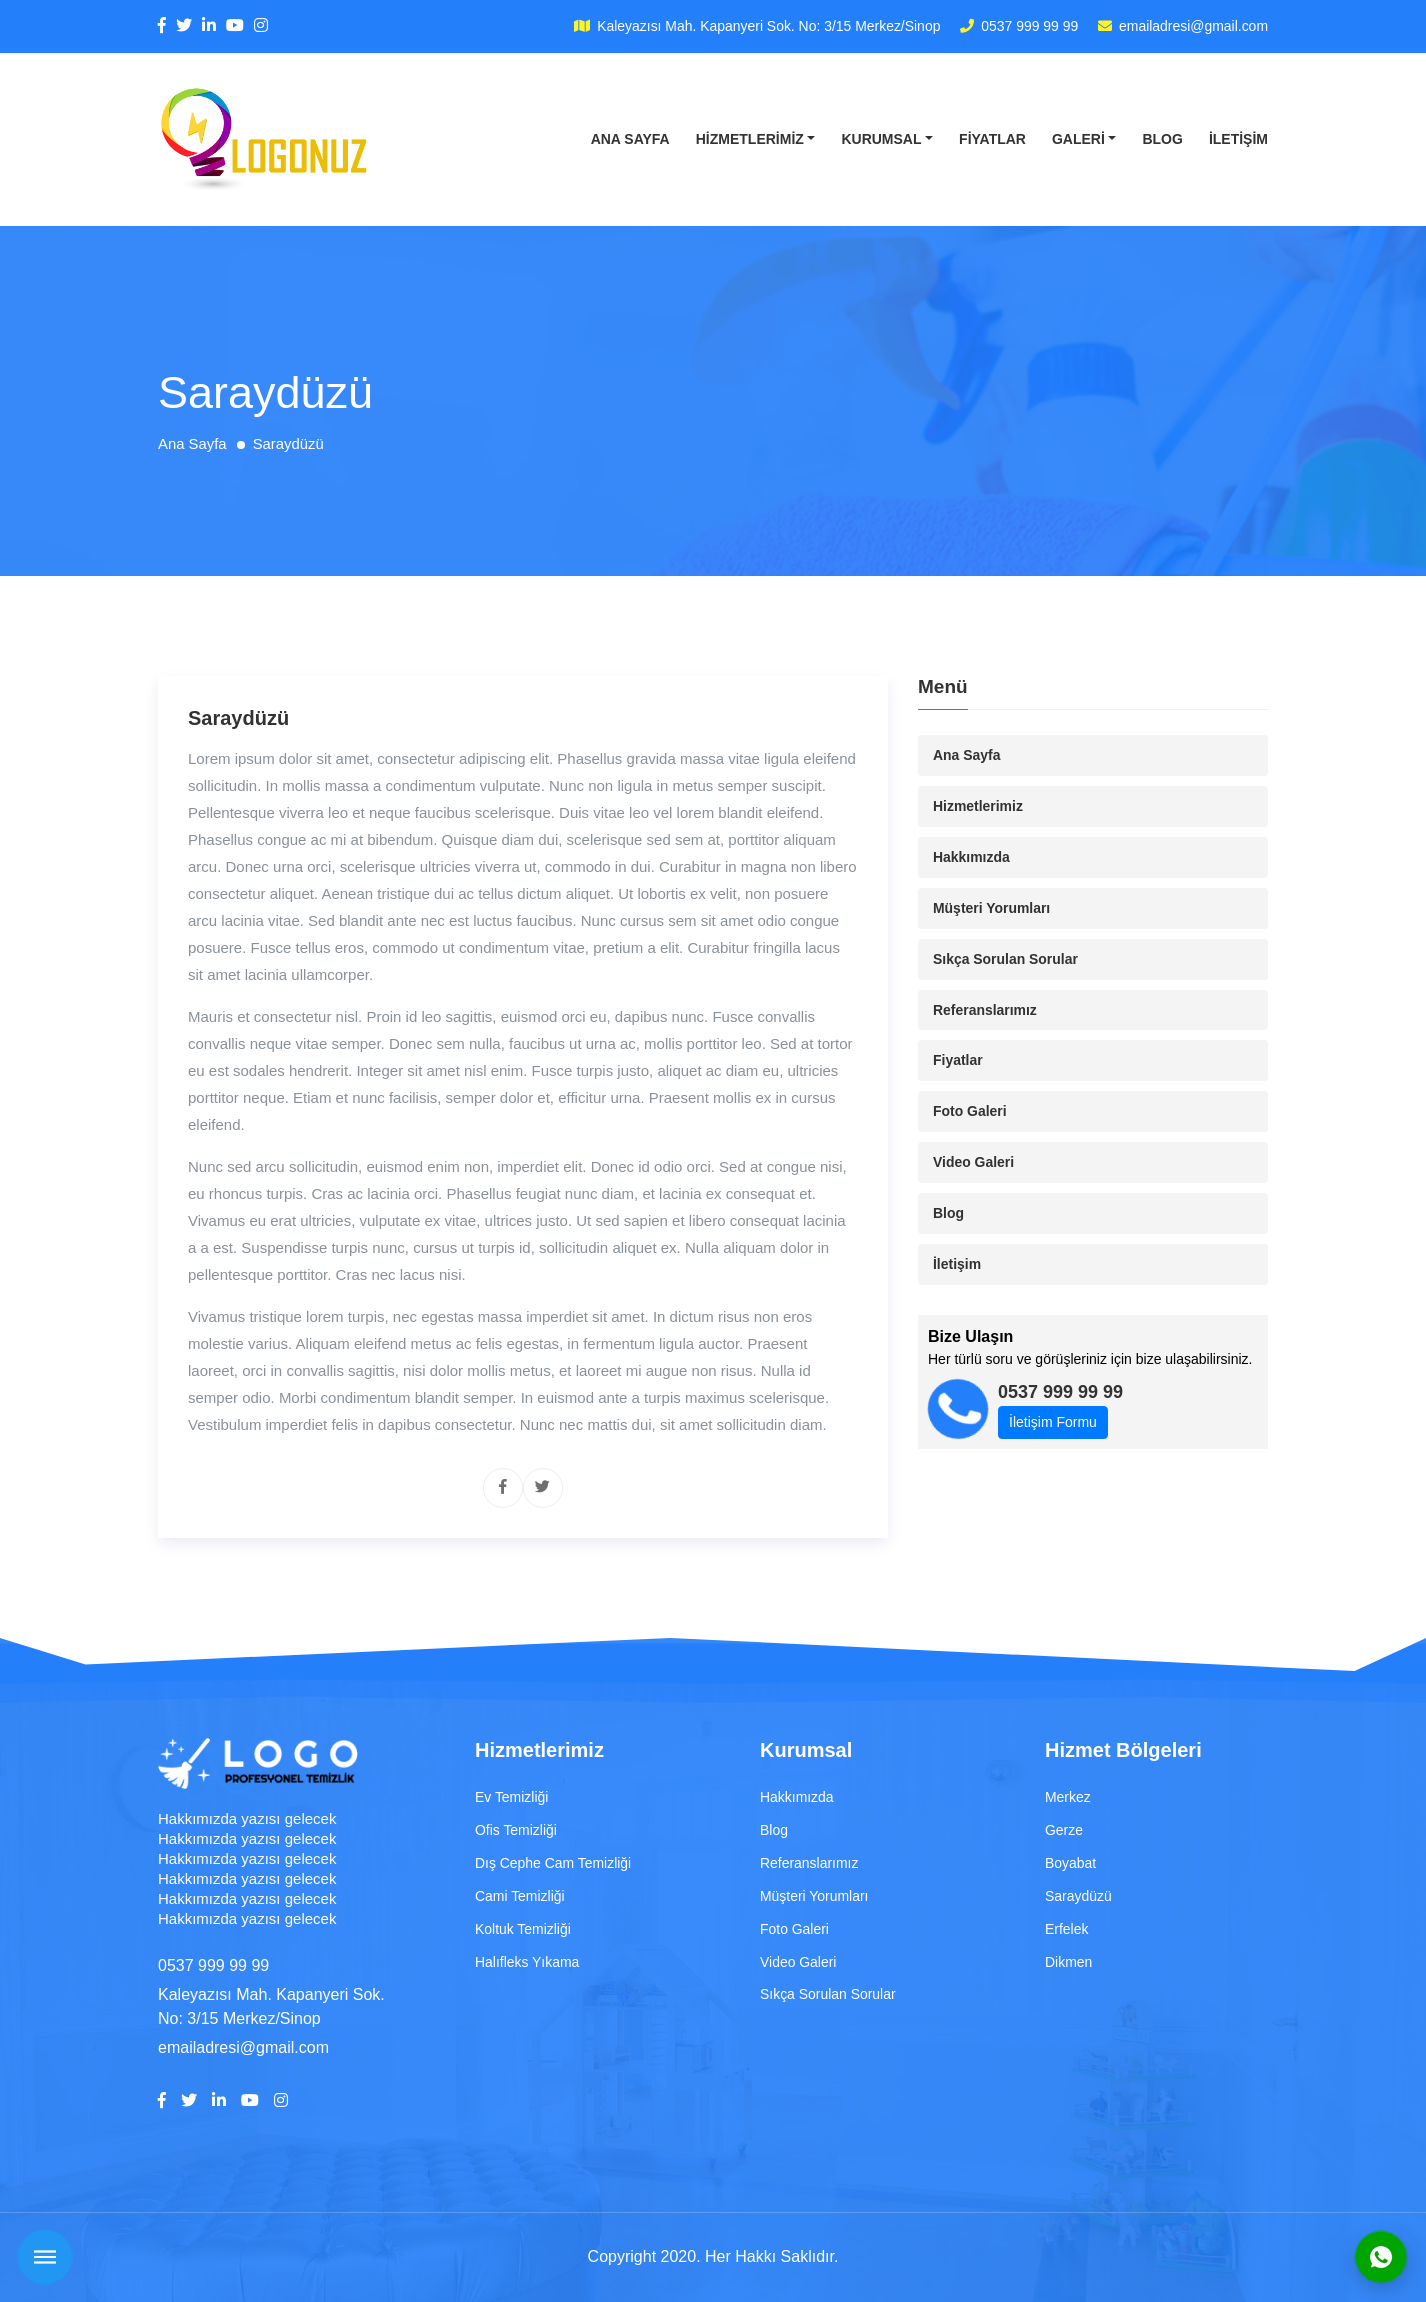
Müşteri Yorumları (992, 908)
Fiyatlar (992, 139)
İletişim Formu (1053, 1423)
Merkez (1068, 1797)
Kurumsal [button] (881, 139)
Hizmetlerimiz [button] (750, 139)
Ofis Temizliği (516, 1830)
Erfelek (1067, 1929)
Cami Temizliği (520, 1896)
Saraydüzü (1078, 1896)
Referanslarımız (985, 1010)
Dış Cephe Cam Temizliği (553, 1863)
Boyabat (1070, 1863)
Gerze (1064, 1830)
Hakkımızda (971, 857)
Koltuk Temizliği (523, 1929)
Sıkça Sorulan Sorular (1006, 959)
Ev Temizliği (512, 1797)
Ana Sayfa (630, 139)
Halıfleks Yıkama (527, 1962)
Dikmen (1068, 1962)
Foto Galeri (970, 1112)
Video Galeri (973, 1163)
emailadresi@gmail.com (1193, 26)
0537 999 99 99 (1028, 26)
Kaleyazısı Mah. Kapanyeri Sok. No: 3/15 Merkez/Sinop (767, 26)
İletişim (1238, 139)
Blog (1162, 139)
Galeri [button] (1078, 139)
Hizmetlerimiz (978, 806)
